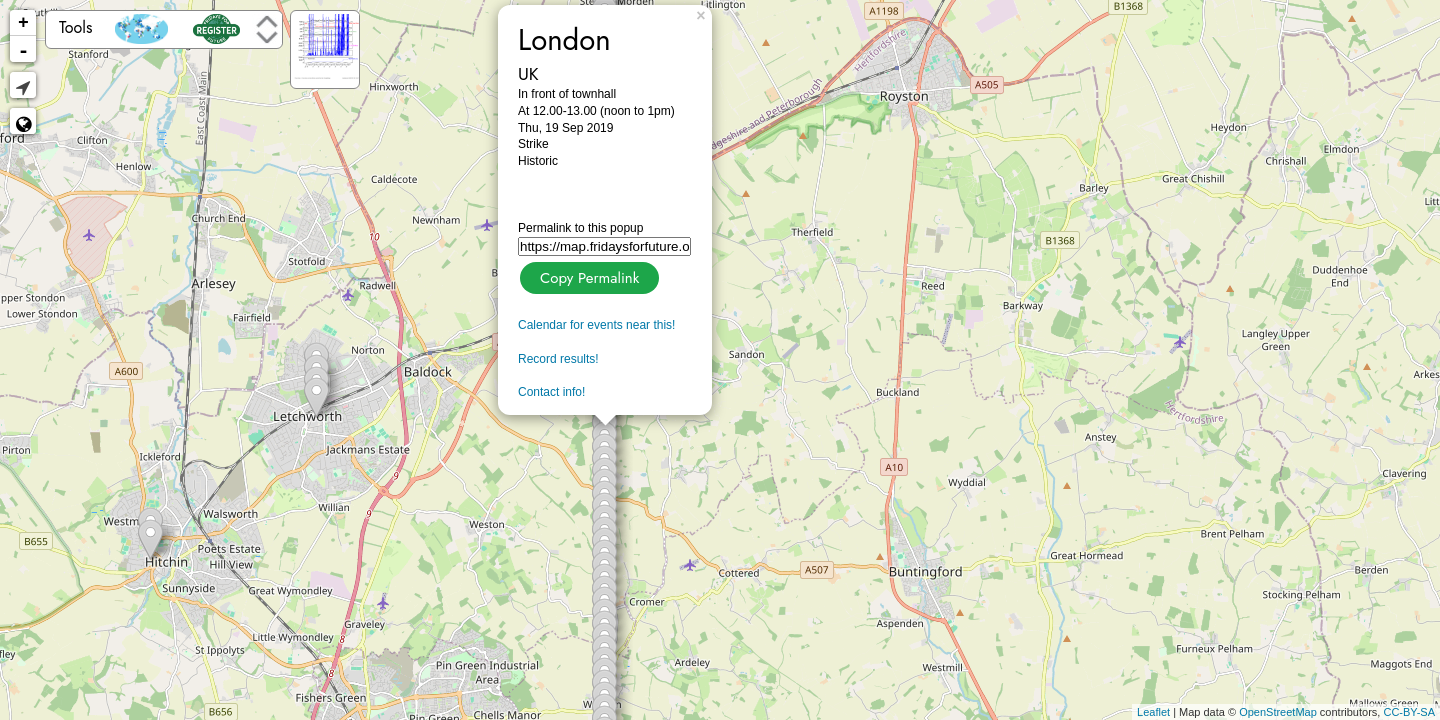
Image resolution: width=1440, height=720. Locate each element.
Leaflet (1153, 712)
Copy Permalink (587, 275)
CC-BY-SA (1409, 712)
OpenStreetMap (1278, 712)
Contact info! (551, 392)
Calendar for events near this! (596, 325)
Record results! (558, 359)
